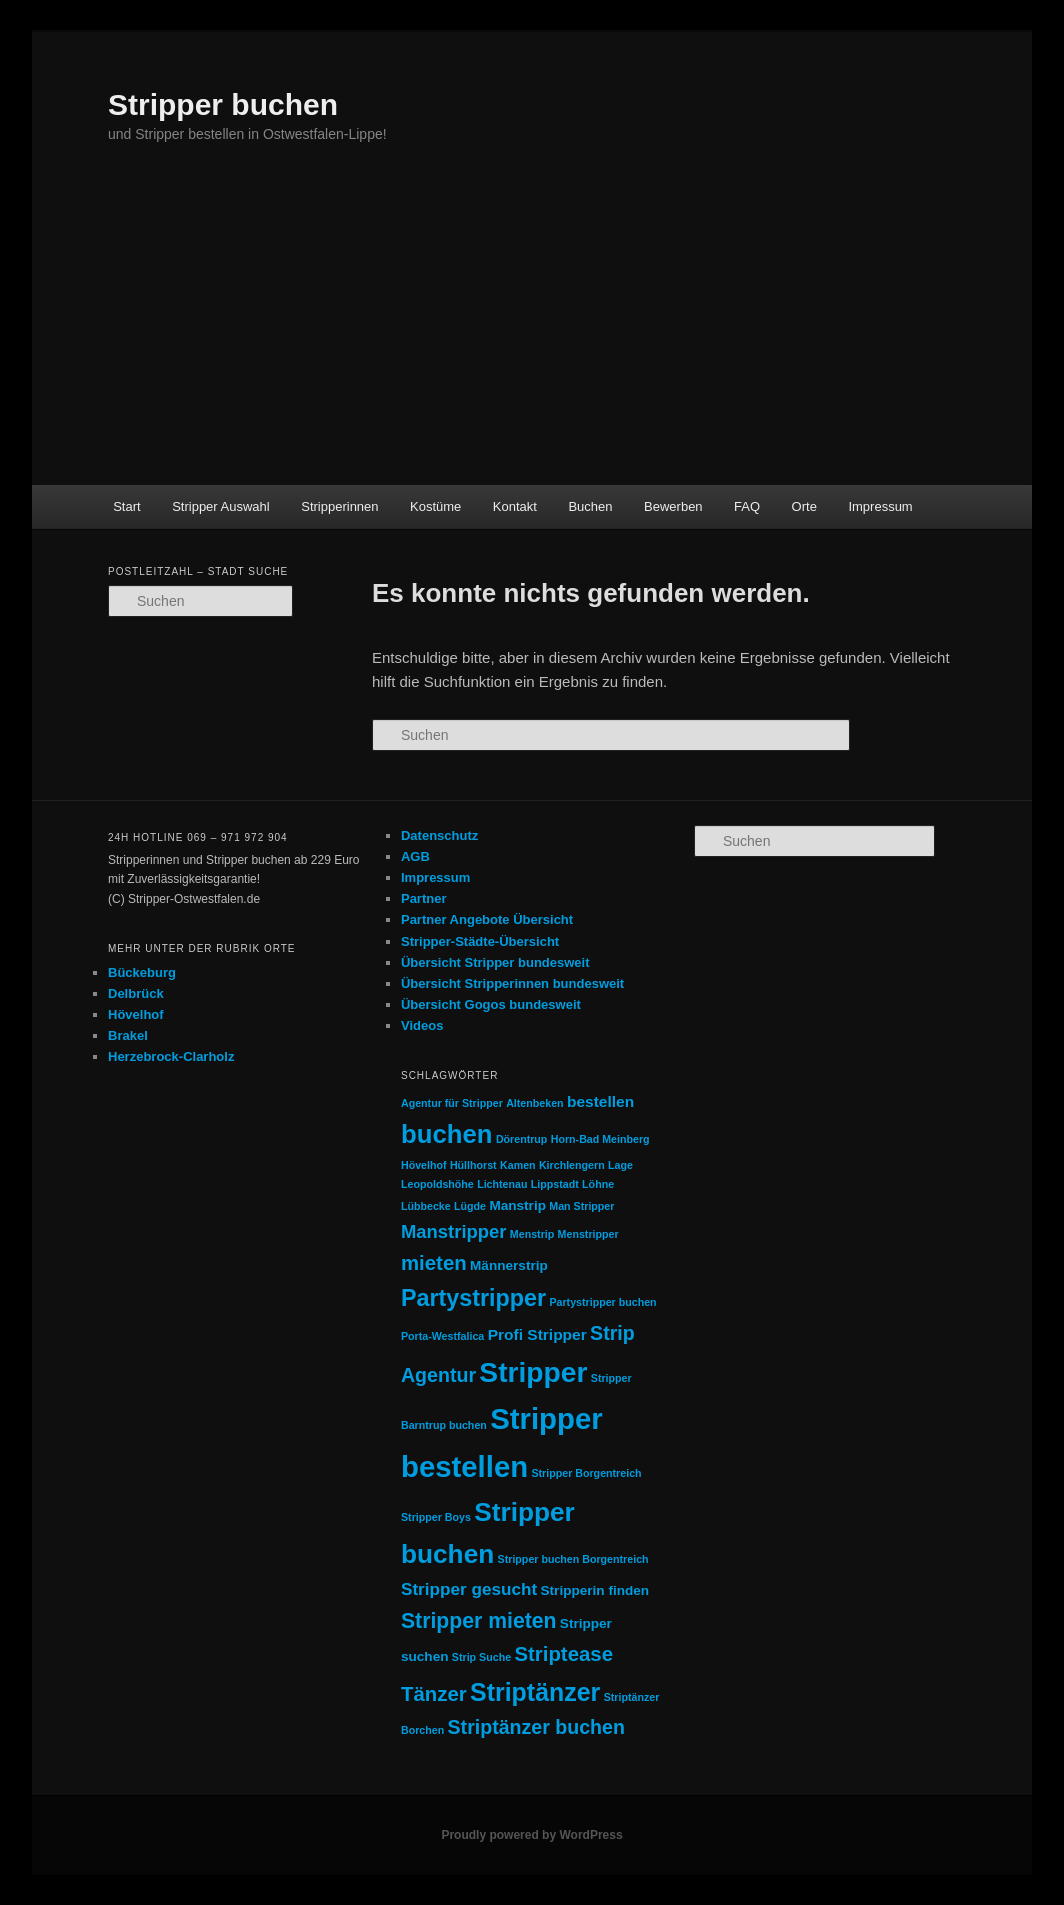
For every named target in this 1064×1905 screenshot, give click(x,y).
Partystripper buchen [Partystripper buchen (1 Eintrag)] (602, 1302)
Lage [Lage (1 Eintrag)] (620, 1165)
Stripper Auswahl (221, 506)
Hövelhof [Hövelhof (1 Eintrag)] (424, 1165)
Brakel (128, 1035)
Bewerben (673, 506)
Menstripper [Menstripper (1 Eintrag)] (588, 1234)
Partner (424, 898)
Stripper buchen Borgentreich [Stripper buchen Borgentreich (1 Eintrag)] (573, 1559)
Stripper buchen (223, 104)
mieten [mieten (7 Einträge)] (434, 1263)
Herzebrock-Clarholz (171, 1056)
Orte (804, 506)
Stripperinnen (339, 506)
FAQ (747, 506)
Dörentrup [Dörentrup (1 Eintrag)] (522, 1139)
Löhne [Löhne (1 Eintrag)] (598, 1184)
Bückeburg (142, 972)
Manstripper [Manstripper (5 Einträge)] (454, 1231)
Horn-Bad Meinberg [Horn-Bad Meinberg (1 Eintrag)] (600, 1139)
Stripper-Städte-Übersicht (480, 941)
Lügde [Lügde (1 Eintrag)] (470, 1206)
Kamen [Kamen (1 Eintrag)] (518, 1165)
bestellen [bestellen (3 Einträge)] (600, 1101)
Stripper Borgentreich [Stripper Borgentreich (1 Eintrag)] (586, 1473)
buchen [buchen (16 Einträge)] (447, 1134)
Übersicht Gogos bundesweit (491, 1004)
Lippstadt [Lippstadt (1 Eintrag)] (555, 1184)
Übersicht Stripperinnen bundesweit (512, 983)
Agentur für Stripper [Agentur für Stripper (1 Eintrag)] (452, 1103)
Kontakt (515, 506)
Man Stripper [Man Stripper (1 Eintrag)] (581, 1206)
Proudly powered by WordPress (531, 1835)
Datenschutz (439, 835)
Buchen (590, 506)
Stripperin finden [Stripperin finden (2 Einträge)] (595, 1590)
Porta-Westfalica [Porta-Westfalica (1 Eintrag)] (442, 1336)
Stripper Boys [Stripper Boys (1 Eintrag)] (436, 1517)
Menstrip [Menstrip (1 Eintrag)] (532, 1234)
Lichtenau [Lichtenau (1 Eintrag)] (502, 1184)
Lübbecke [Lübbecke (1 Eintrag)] (426, 1206)
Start (126, 506)
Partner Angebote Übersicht (487, 919)
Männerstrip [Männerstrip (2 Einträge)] (509, 1265)
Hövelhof (136, 1014)
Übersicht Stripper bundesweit (495, 962)
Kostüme (435, 506)
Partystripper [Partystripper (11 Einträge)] (473, 1298)
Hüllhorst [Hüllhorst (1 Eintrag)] (473, 1165)
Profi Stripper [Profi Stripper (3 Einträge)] (537, 1334)
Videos (422, 1025)
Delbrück (136, 993)
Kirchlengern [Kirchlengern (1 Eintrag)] (572, 1165)
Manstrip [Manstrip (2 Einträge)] (517, 1205)
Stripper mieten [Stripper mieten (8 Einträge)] (479, 1620)
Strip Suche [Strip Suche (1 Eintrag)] (481, 1657)
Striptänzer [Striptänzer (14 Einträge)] (535, 1692)
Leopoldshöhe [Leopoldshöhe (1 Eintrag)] (437, 1184)
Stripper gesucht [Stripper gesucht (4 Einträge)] (469, 1589)
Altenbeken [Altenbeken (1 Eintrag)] (534, 1103)
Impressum (880, 506)
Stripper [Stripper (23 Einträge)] (533, 1372)
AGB (415, 856)
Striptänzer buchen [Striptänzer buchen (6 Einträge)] (536, 1727)
